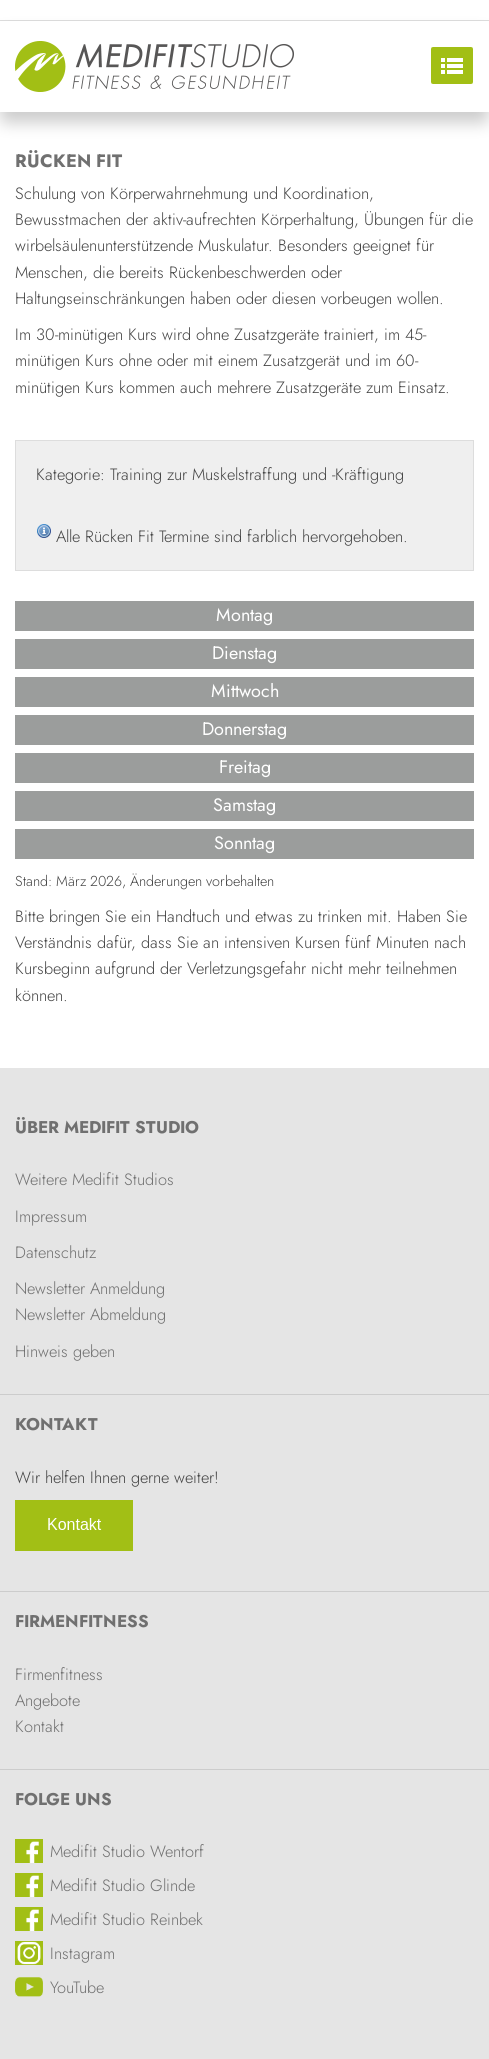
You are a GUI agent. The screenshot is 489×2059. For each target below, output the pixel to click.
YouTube (77, 1987)
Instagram (82, 1953)
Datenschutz (55, 1252)
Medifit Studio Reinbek (126, 1919)
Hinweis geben (65, 1351)
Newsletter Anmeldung (90, 1288)
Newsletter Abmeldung (90, 1314)
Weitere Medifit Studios (94, 1179)
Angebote (47, 1700)
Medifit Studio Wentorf (127, 1851)
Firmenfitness (82, 1621)
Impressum (51, 1216)
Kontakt (74, 1524)
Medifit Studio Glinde (122, 1885)
